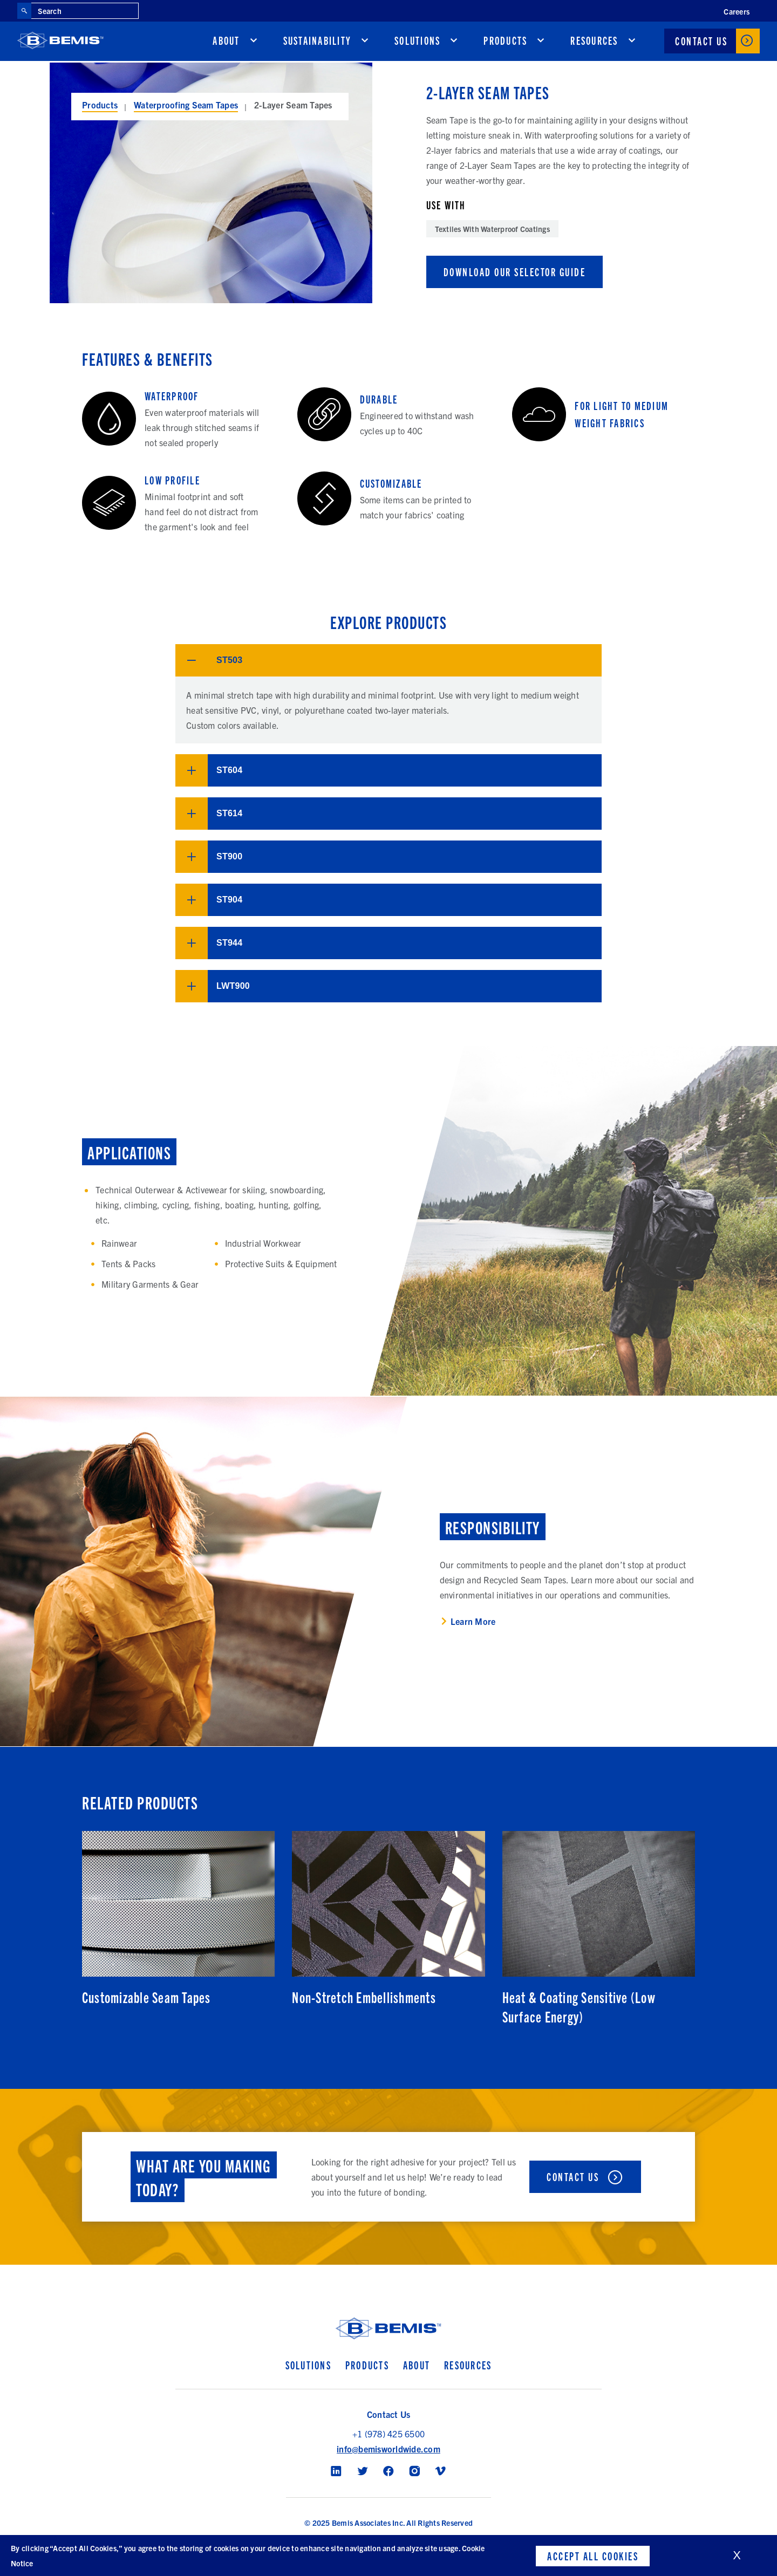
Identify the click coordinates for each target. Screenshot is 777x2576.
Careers (736, 11)
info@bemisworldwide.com (388, 2448)
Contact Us (701, 42)
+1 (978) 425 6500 (388, 2433)
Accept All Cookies (592, 2555)
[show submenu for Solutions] (454, 42)
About (226, 42)
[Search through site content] (84, 10)
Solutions (417, 42)
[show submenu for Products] (541, 42)
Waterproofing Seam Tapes (186, 104)
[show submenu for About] (254, 42)
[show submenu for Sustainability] (365, 42)
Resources (594, 42)
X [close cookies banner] (737, 2555)
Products (505, 42)
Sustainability (317, 42)
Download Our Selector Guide (515, 271)
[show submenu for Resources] (632, 42)
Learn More (473, 1622)
